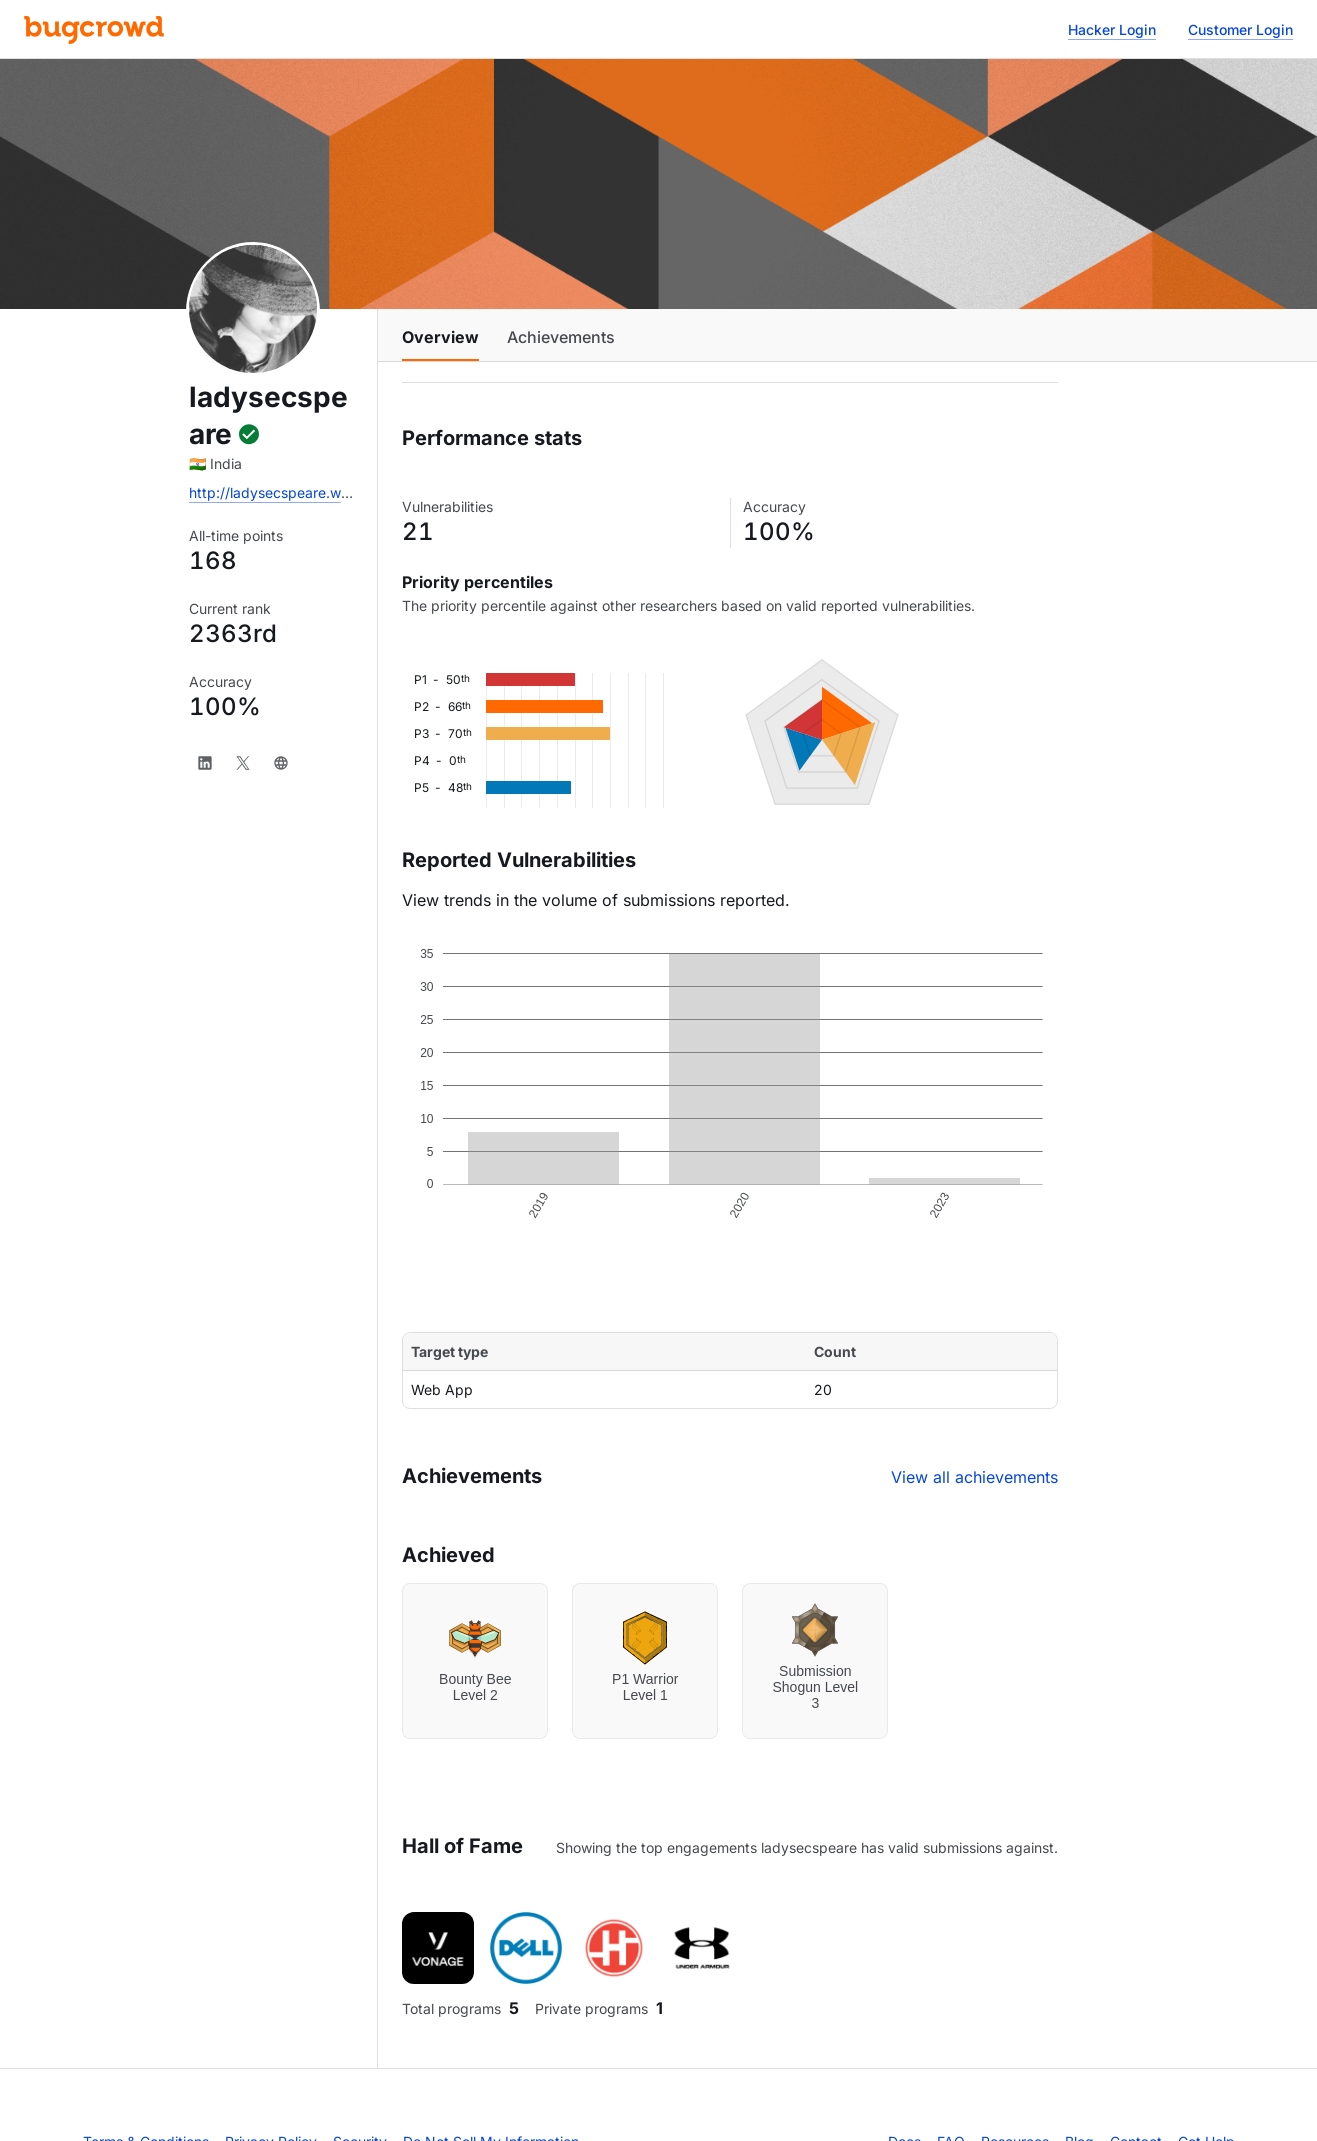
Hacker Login (1112, 29)
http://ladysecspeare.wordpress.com (310, 492)
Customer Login (1240, 29)
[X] (243, 763)
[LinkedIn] (205, 763)
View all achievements (974, 1477)
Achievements (561, 337)
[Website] (281, 763)
